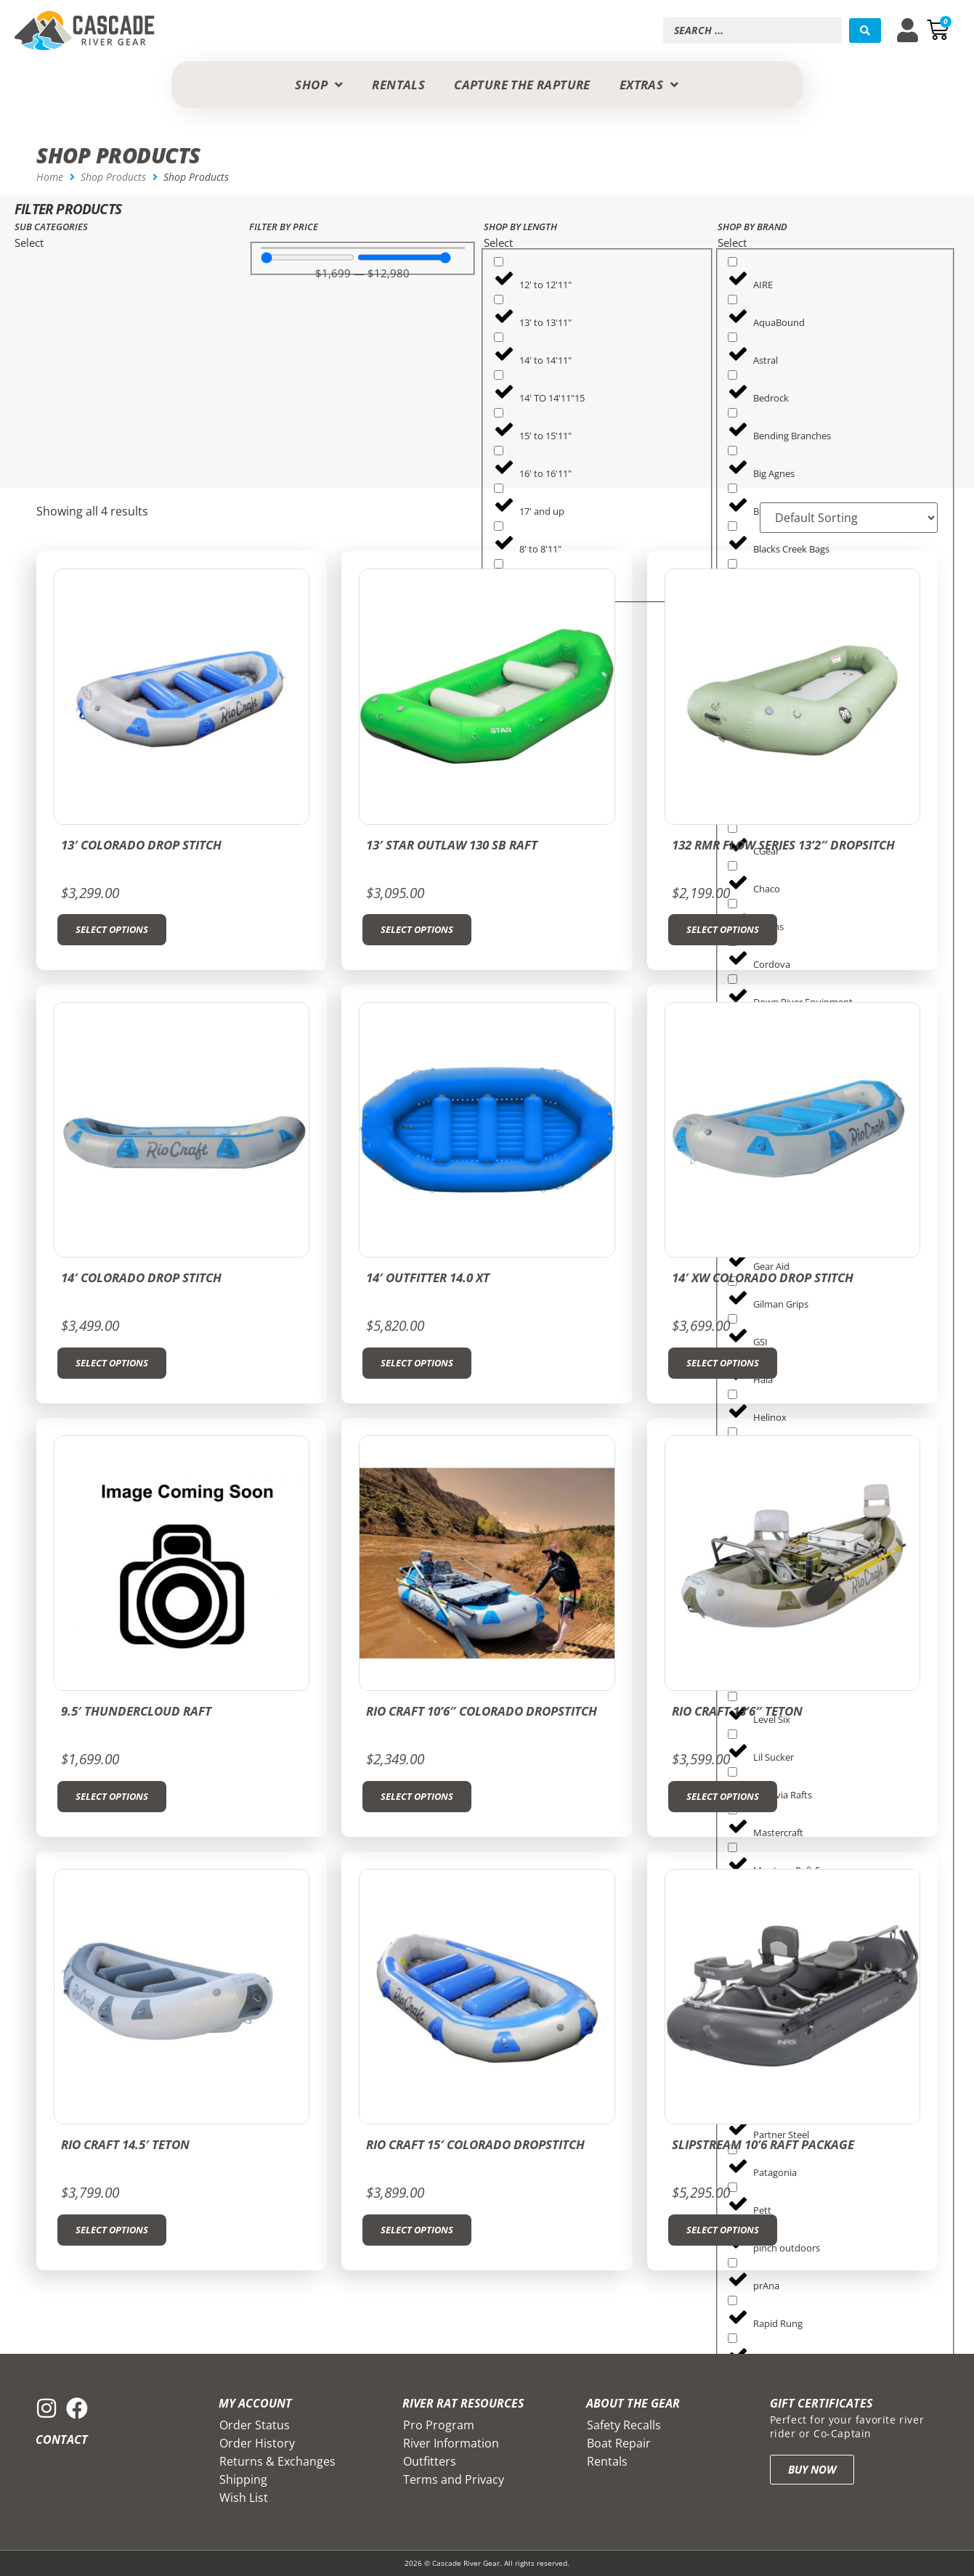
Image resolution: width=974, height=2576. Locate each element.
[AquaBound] (732, 299)
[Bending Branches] (732, 412)
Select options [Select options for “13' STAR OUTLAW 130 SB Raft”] (417, 929)
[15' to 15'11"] (498, 412)
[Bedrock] (732, 375)
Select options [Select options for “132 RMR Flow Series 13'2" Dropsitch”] (722, 929)
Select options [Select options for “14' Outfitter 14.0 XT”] (417, 1362)
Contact (62, 2439)
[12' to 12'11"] (498, 261)
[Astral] (732, 337)
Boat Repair (619, 2443)
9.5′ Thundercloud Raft (136, 1711)
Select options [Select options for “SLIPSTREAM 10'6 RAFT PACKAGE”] (722, 2229)
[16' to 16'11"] (498, 450)
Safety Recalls (624, 2425)
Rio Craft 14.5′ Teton (125, 2144)
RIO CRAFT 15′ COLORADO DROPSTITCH (475, 2144)
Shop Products (113, 177)
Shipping (243, 2479)
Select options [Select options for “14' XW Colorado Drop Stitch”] (722, 1362)
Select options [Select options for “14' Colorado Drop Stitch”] (112, 1362)
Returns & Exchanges (277, 2461)
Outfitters (429, 2461)
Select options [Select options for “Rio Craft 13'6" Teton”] (722, 1796)
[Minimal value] (307, 257)
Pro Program (438, 2425)
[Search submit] (865, 30)
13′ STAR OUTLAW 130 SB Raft (451, 844)
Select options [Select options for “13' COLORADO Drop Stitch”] (112, 929)
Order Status (254, 2425)
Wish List (243, 2498)
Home (49, 177)
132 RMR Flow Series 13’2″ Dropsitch (783, 844)
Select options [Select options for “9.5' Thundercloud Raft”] (112, 1796)
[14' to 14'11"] (498, 337)
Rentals (607, 2461)
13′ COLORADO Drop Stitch (141, 844)
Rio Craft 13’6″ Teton (737, 1711)
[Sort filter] (846, 517)
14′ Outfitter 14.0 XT (428, 1277)
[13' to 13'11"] (498, 299)
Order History (257, 2443)
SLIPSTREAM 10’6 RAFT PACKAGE (763, 2144)
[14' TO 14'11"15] (498, 375)
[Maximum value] (404, 257)
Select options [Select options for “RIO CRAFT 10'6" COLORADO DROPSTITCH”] (417, 1796)
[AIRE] (732, 261)
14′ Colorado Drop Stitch (141, 1277)
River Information (451, 2443)
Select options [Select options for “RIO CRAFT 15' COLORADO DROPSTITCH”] (417, 2229)
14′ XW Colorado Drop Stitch (762, 1277)
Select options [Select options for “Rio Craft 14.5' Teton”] (112, 2229)
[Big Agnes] (732, 450)
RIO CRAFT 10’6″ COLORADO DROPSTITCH (481, 1711)
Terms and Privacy (453, 2479)
